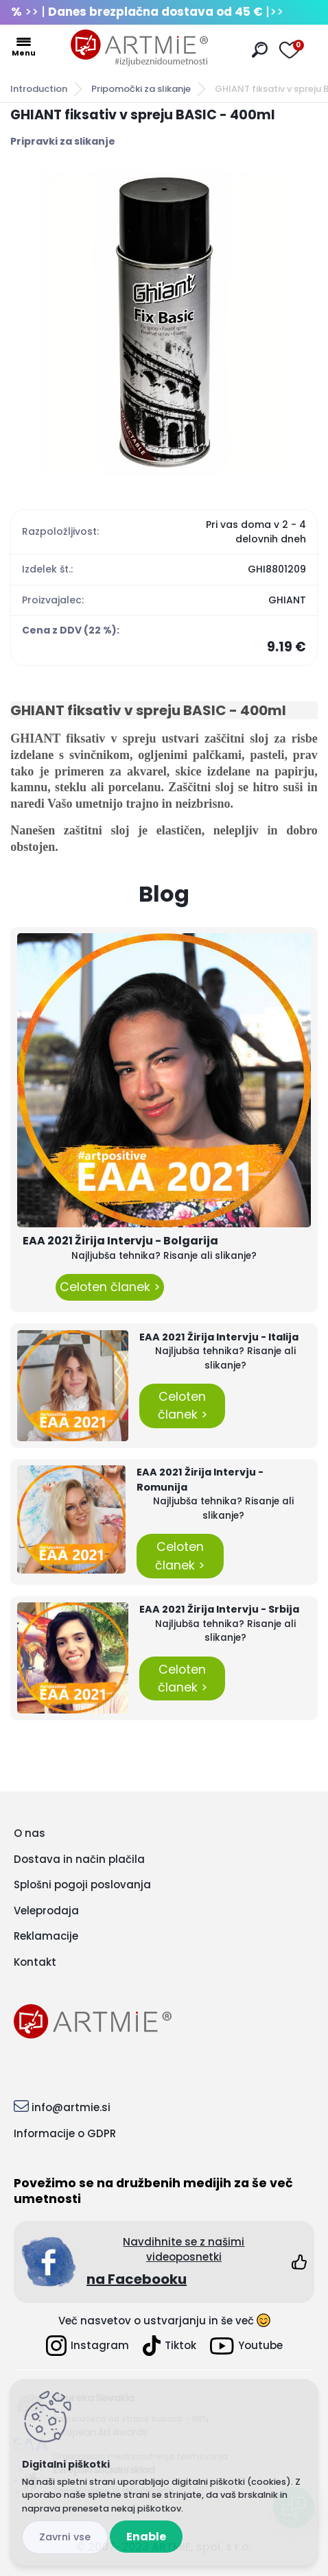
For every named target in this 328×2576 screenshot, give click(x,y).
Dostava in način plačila (79, 1859)
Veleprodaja (46, 1910)
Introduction (38, 88)
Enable (146, 2536)
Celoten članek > (110, 1287)
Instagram (87, 2345)
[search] (259, 49)
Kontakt (35, 1962)
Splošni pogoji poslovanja (82, 1884)
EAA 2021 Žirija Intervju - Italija (218, 1337)
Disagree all (65, 2537)
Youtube (246, 2346)
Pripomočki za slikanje (141, 88)
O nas (29, 1833)
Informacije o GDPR (65, 2133)
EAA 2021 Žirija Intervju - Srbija (219, 1609)
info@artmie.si (71, 2107)
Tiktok (169, 2345)
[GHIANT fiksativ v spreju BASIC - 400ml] (164, 322)
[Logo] (139, 48)
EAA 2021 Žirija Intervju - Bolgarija (120, 1241)
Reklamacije (46, 1936)
